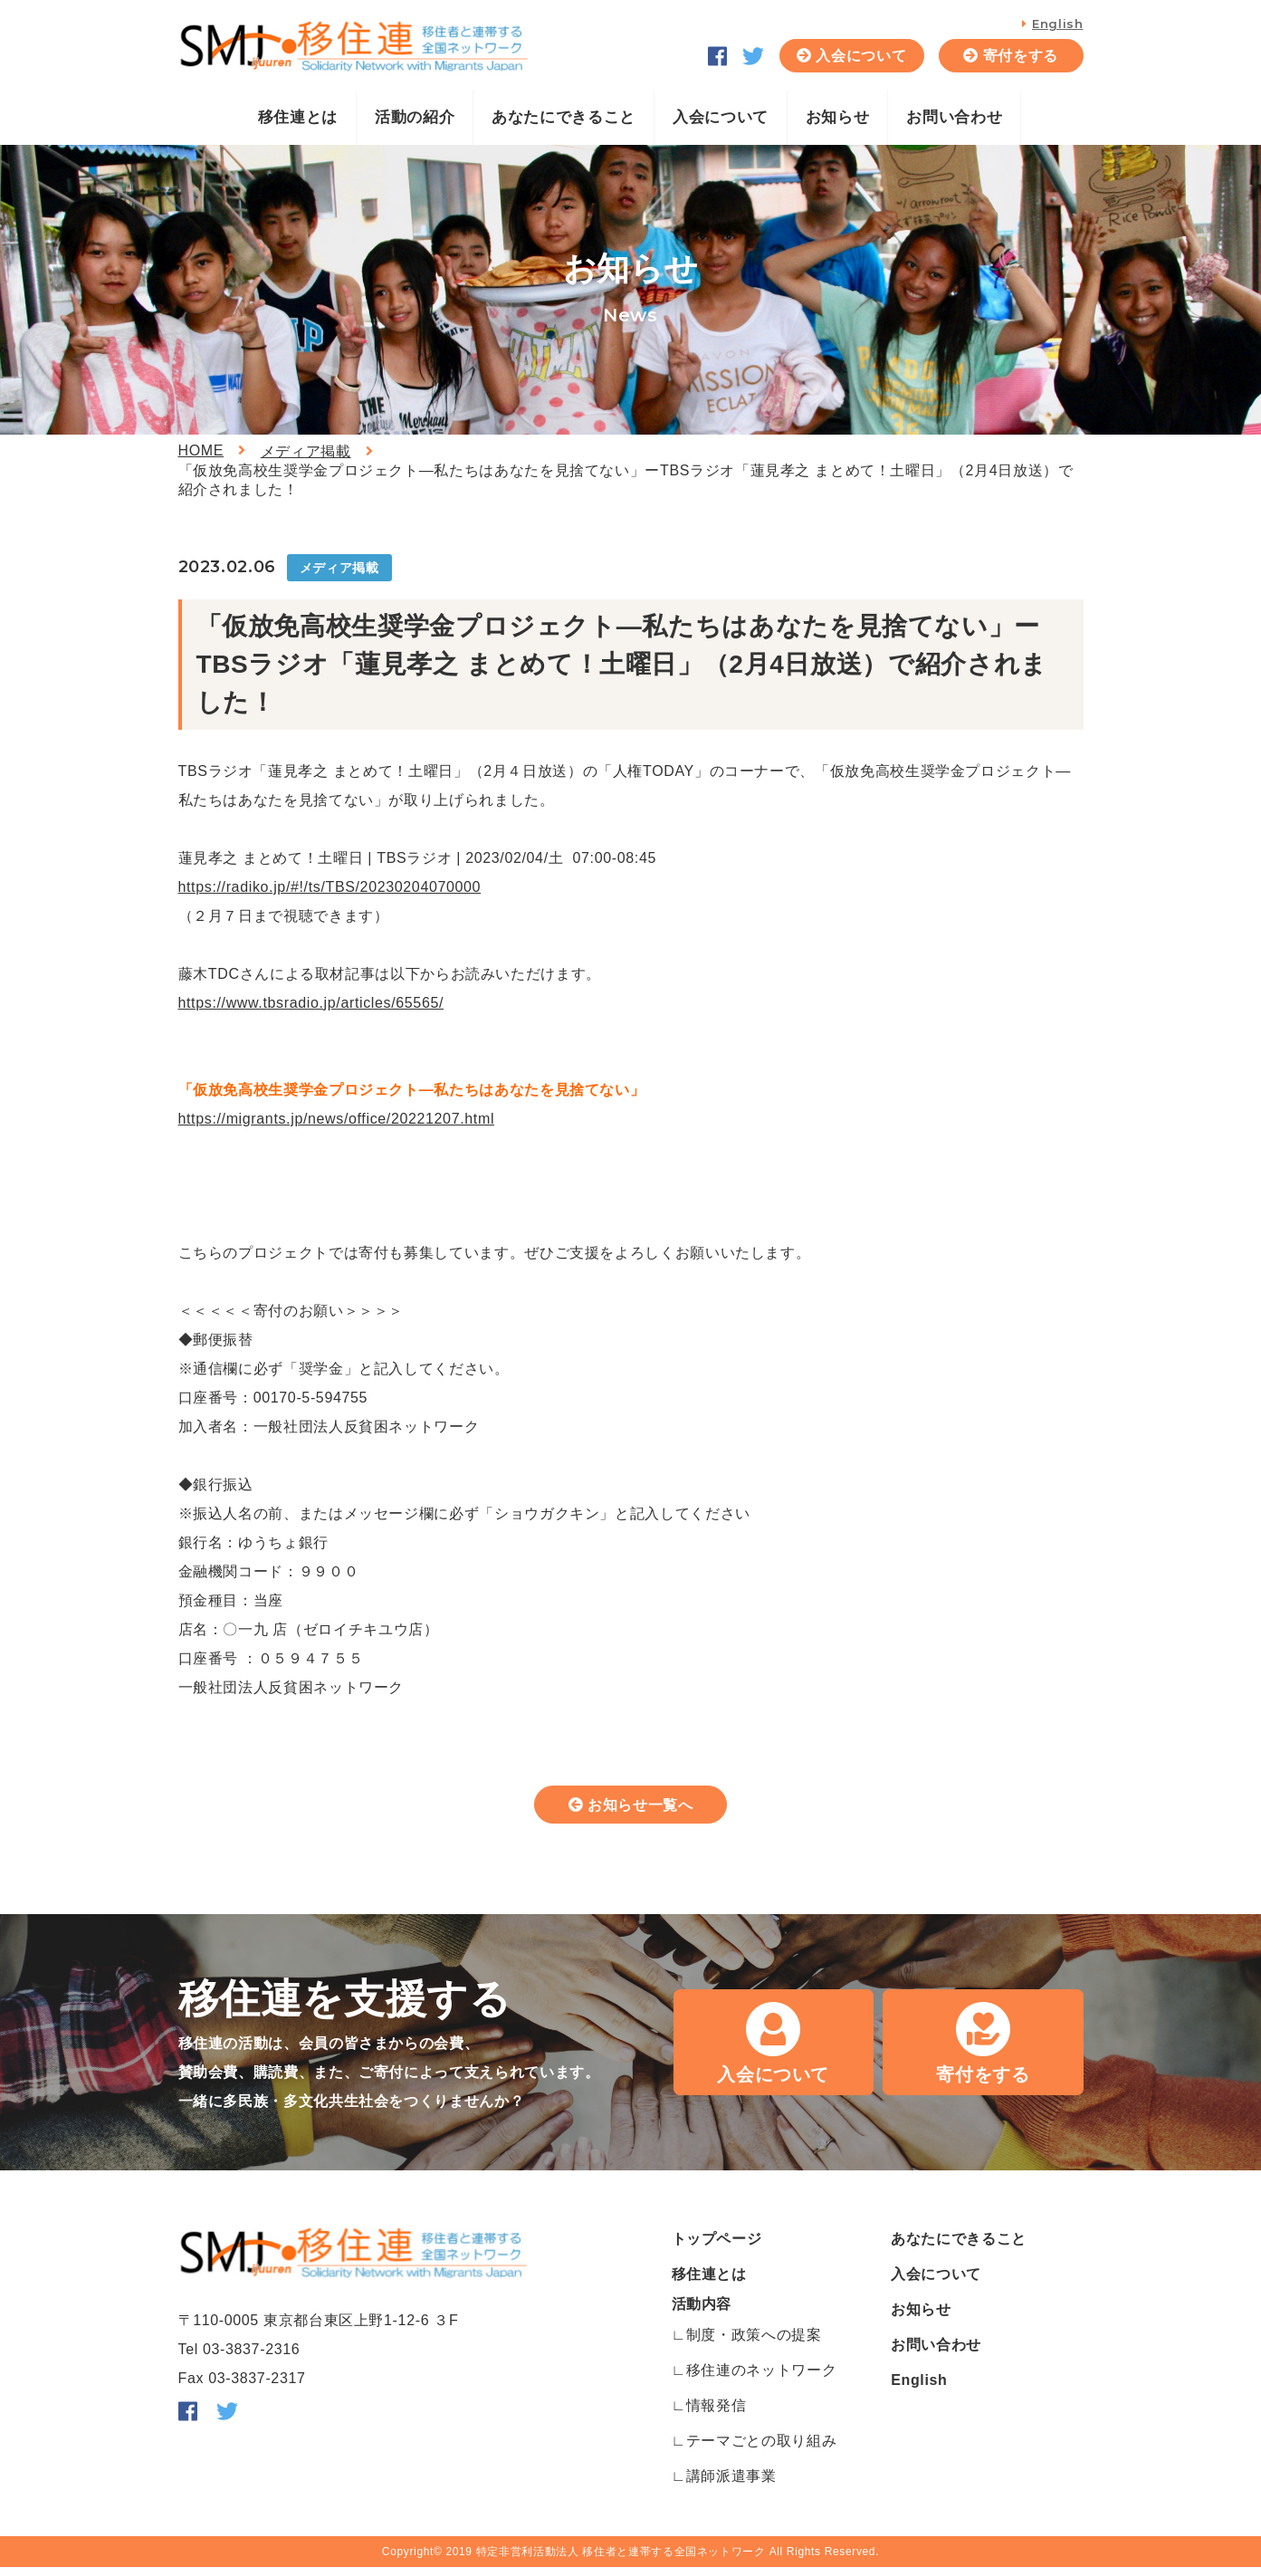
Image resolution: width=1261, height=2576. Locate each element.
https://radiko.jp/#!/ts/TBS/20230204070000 (330, 887)
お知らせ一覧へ (641, 1809)
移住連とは (298, 117)
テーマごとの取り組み (761, 2449)
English (1057, 23)
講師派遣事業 (731, 2485)
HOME (201, 450)
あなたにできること (563, 117)
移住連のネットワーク (761, 2379)
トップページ (717, 2247)
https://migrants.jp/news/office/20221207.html (336, 1118)
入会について (861, 55)
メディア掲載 (306, 451)
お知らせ (838, 117)
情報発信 (716, 2414)
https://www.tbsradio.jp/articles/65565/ (311, 1002)
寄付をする (1020, 55)
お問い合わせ (954, 117)
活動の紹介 (414, 117)
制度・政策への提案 (754, 2343)
